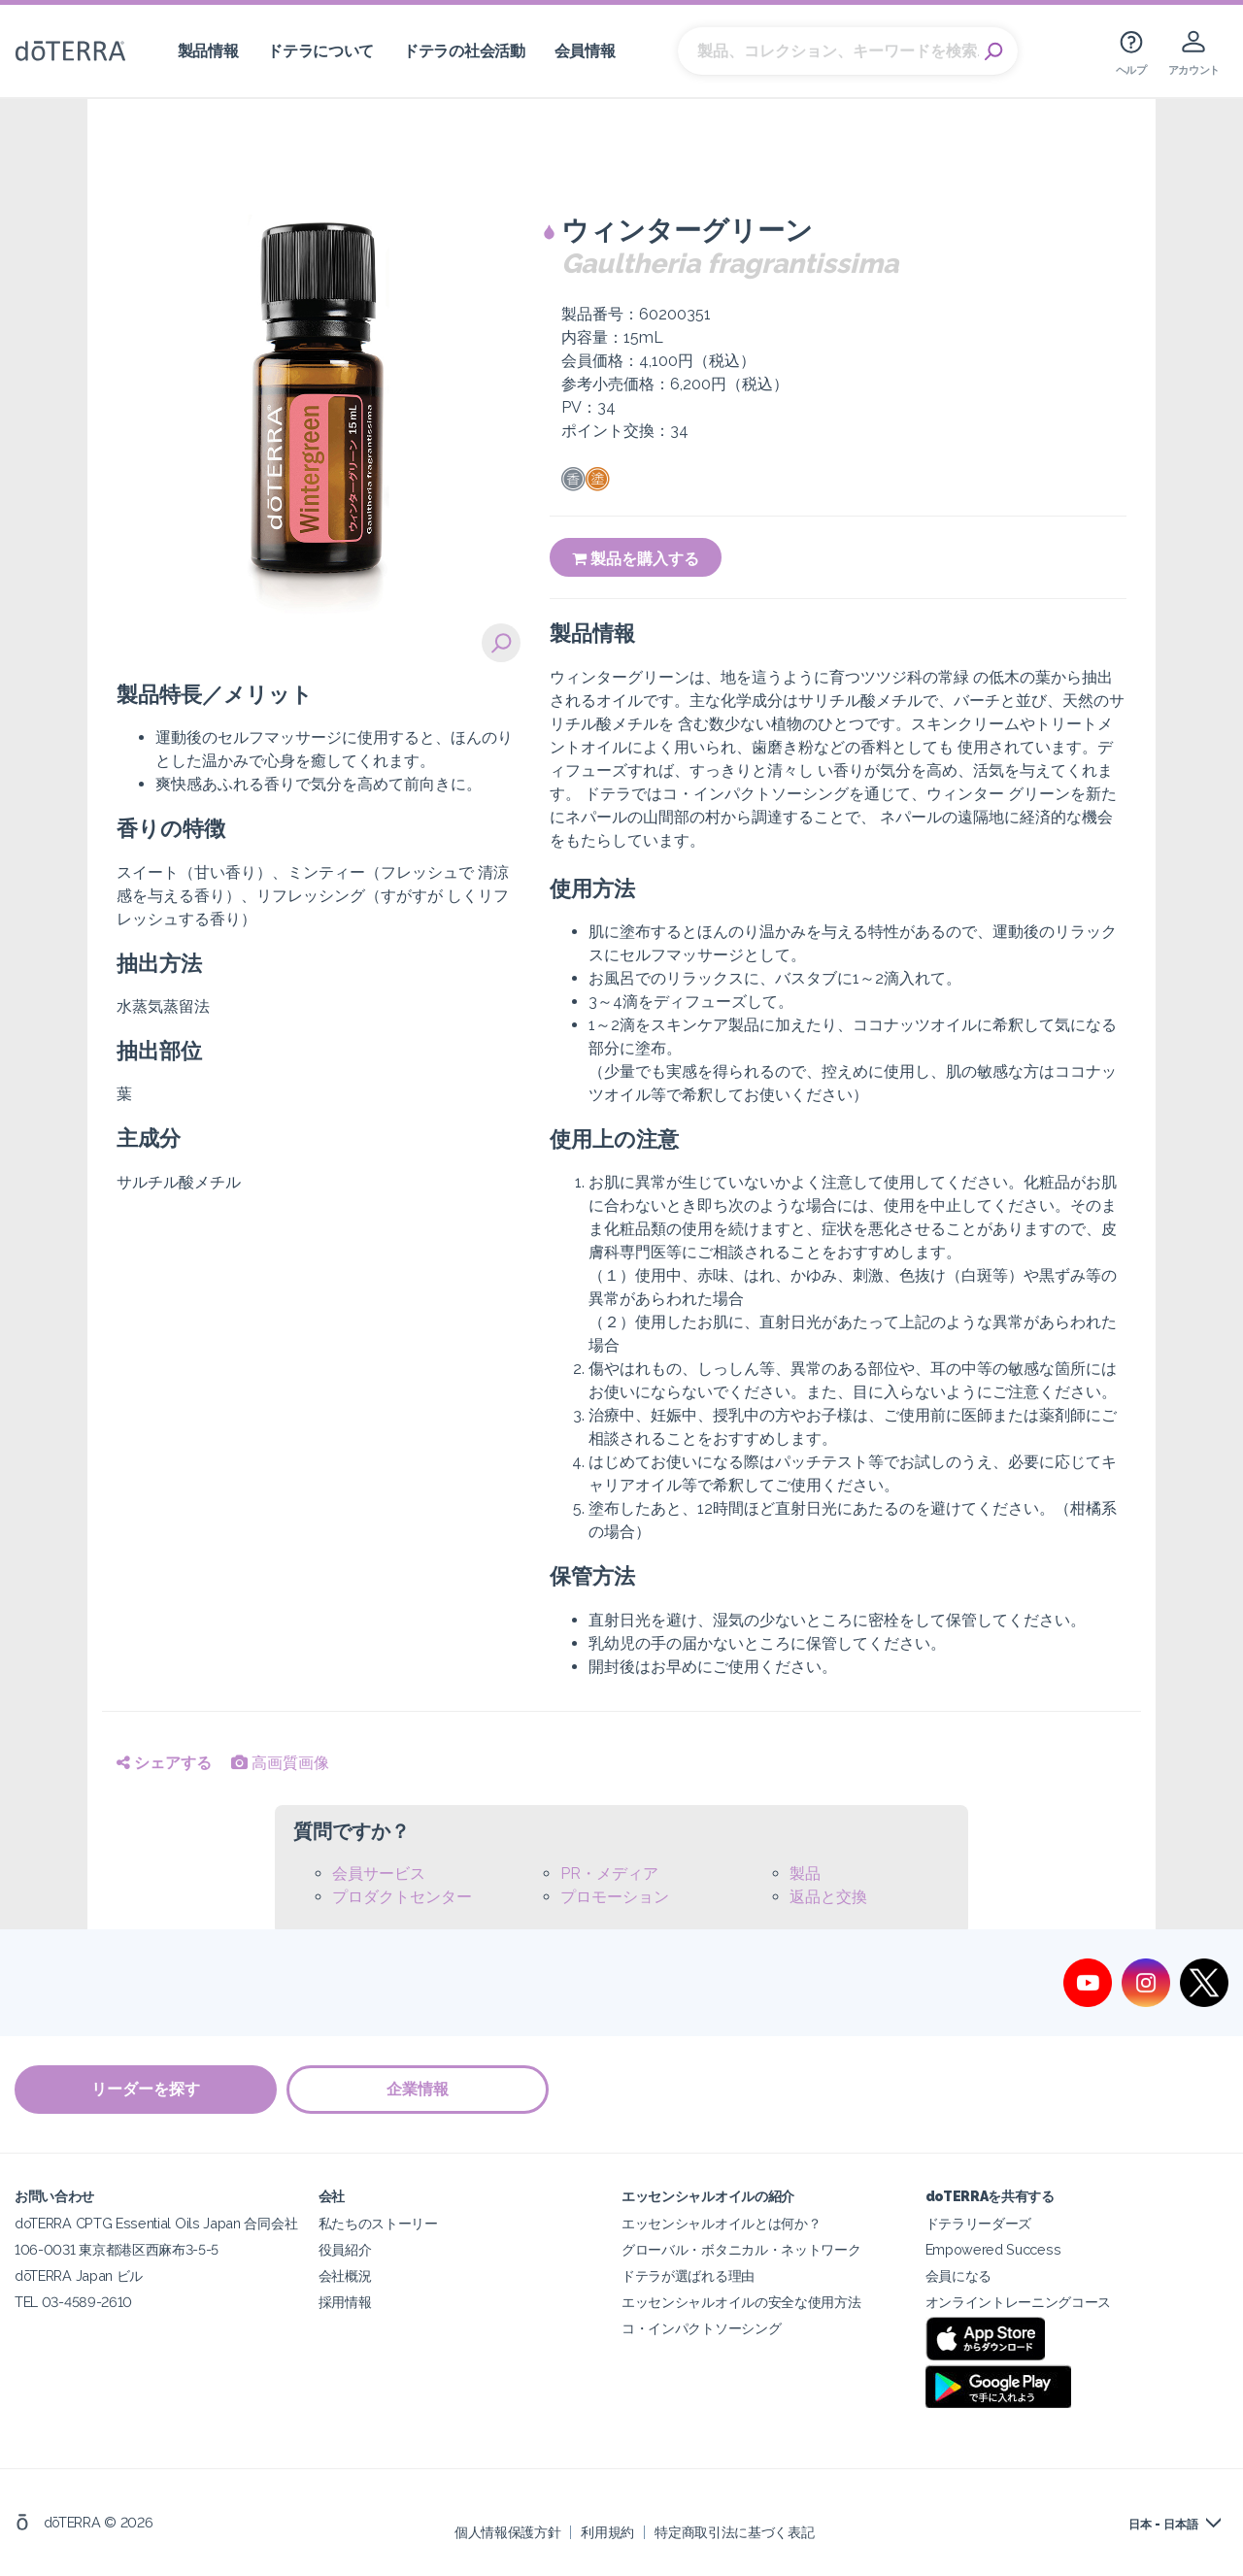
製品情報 (208, 51)
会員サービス (378, 1873)
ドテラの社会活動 (464, 51)
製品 (805, 1873)
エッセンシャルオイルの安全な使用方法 (741, 2301)
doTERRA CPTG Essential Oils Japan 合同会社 (156, 2223)
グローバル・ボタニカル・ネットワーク (741, 2249)
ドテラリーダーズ (978, 2223)
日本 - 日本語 (1163, 2524)
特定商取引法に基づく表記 (734, 2532)
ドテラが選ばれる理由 (688, 2275)
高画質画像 (280, 1763)
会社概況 (345, 2275)
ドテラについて (320, 51)
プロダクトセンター (402, 1897)
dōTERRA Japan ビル (79, 2275)
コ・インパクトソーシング (701, 2328)
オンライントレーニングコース (1018, 2301)
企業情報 (417, 2089)
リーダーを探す (145, 2089)
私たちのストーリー (378, 2223)
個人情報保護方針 (507, 2532)
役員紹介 (345, 2249)
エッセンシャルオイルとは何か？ (721, 2223)
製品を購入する (635, 559)
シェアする (164, 1763)
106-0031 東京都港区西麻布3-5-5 (116, 2249)
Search (993, 51)
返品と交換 (828, 1897)
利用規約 (607, 2532)
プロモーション (614, 1897)
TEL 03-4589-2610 (73, 2301)
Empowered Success (993, 2249)
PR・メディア (609, 1873)
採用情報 (345, 2301)
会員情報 (585, 51)
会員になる (958, 2275)
